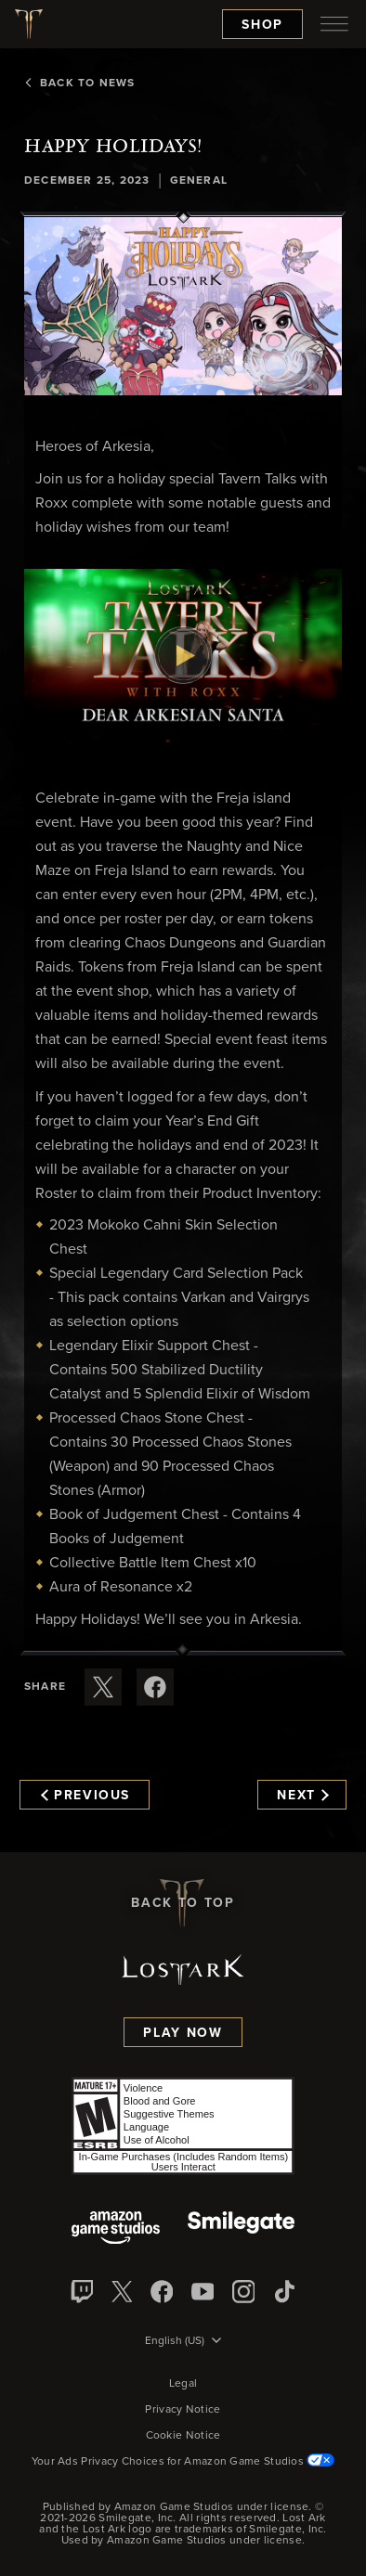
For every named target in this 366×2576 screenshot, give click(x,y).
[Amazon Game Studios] (116, 2229)
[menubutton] (334, 24)
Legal (183, 2383)
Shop (262, 25)
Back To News (79, 83)
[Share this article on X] (103, 1687)
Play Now (182, 2033)
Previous (85, 1795)
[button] (183, 306)
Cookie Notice (183, 2435)
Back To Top (182, 1903)
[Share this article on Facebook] (155, 1687)
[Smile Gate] (241, 2229)
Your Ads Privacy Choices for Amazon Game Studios (183, 2461)
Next (302, 1795)
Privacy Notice (182, 2409)
